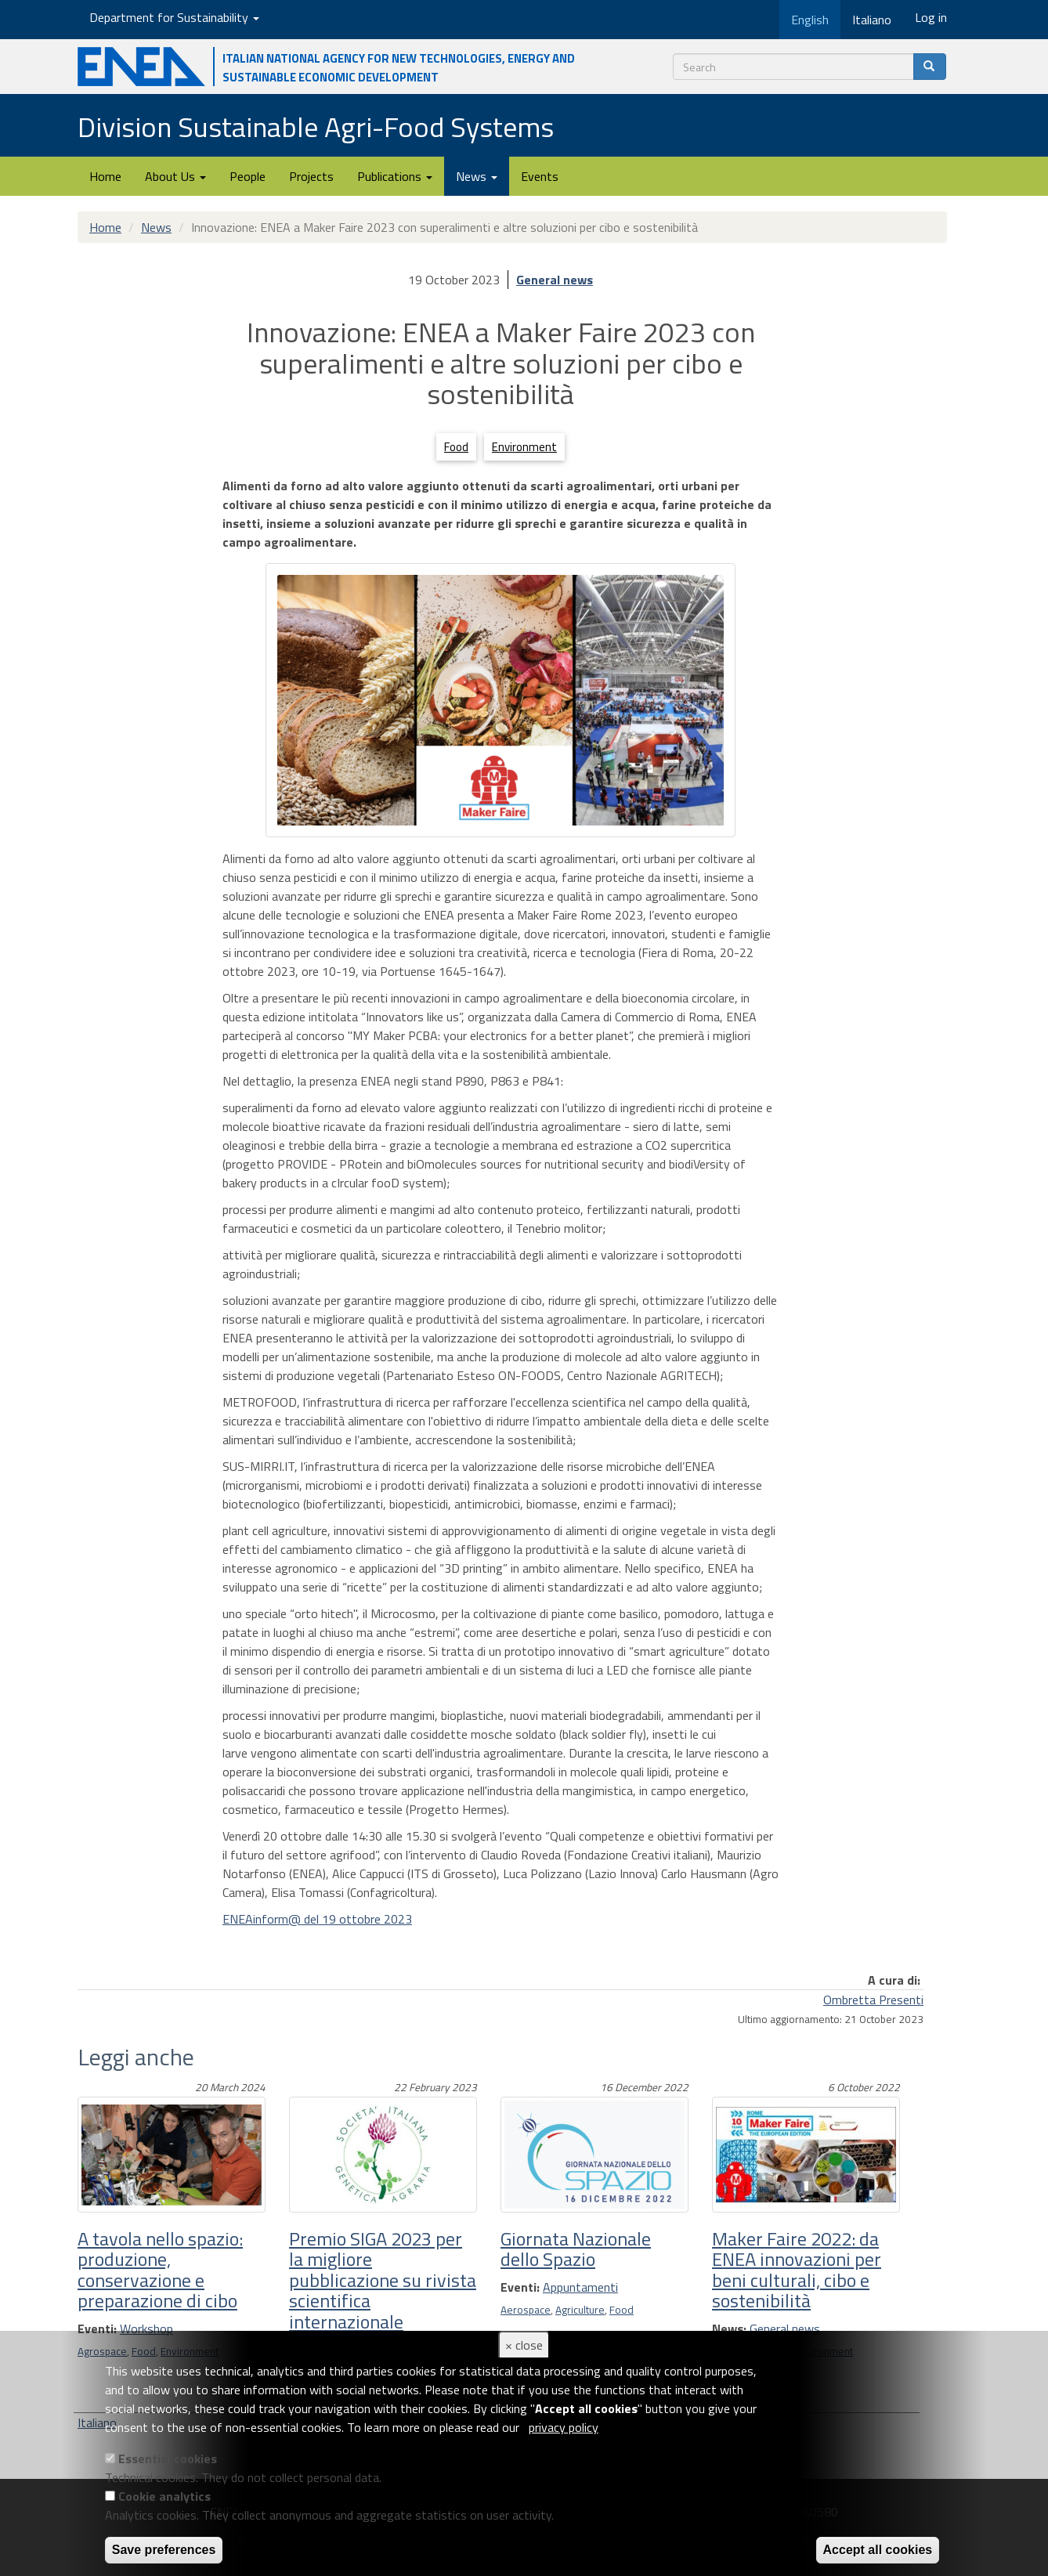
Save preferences (164, 2549)
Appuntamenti (580, 2287)
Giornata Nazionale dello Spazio (576, 2248)
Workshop (146, 2328)
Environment (524, 447)
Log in (931, 17)
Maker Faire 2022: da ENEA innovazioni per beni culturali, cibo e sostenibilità (796, 2269)
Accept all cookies (878, 2549)
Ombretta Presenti (873, 1999)
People (247, 176)
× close (524, 2345)
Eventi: (97, 2328)
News (476, 176)
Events (539, 176)
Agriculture (580, 2310)
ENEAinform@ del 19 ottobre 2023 (317, 1918)
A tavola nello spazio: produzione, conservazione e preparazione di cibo (160, 2269)
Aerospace (526, 2310)
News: (729, 2328)
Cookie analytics (164, 2496)
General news (554, 279)
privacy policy (563, 2427)
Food (456, 447)
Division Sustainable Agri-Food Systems (316, 126)
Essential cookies (167, 2458)
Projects (311, 176)
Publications (394, 176)
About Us (175, 176)
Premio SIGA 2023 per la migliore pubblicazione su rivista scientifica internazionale (382, 2280)
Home (105, 176)
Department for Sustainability (174, 17)
